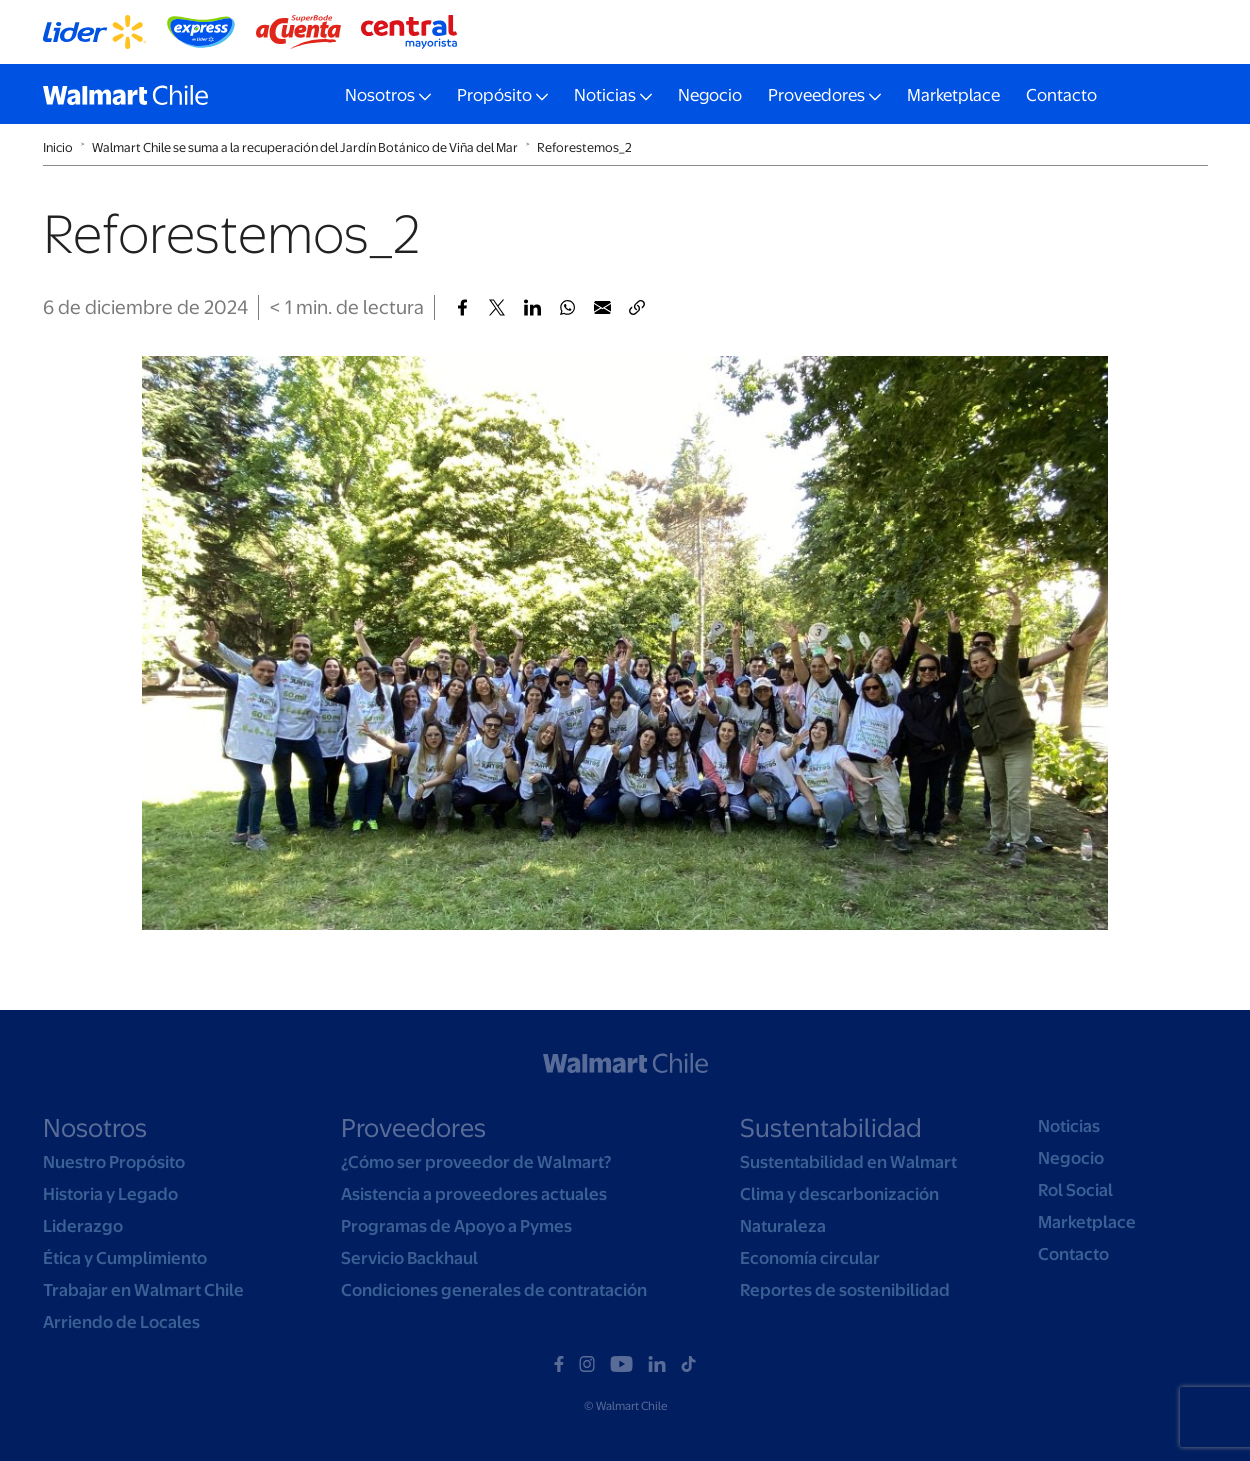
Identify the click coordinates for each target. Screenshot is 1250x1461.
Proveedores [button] (816, 95)
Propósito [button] (494, 95)
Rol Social (1075, 1190)
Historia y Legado (110, 1194)
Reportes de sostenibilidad (845, 1290)
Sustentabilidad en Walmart (848, 1162)
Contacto (1061, 95)
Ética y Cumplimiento (125, 1258)
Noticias (1069, 1126)
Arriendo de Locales (121, 1322)
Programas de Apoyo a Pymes (456, 1226)
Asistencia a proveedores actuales (474, 1194)
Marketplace (953, 95)
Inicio (58, 147)
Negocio (710, 95)
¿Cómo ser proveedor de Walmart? (476, 1162)
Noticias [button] (605, 95)
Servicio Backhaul (409, 1258)
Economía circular (810, 1258)
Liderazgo (83, 1226)
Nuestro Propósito (114, 1162)
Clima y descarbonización (839, 1194)
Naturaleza (783, 1226)
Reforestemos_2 (584, 147)
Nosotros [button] (380, 95)
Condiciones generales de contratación (494, 1290)
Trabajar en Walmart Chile (143, 1290)
